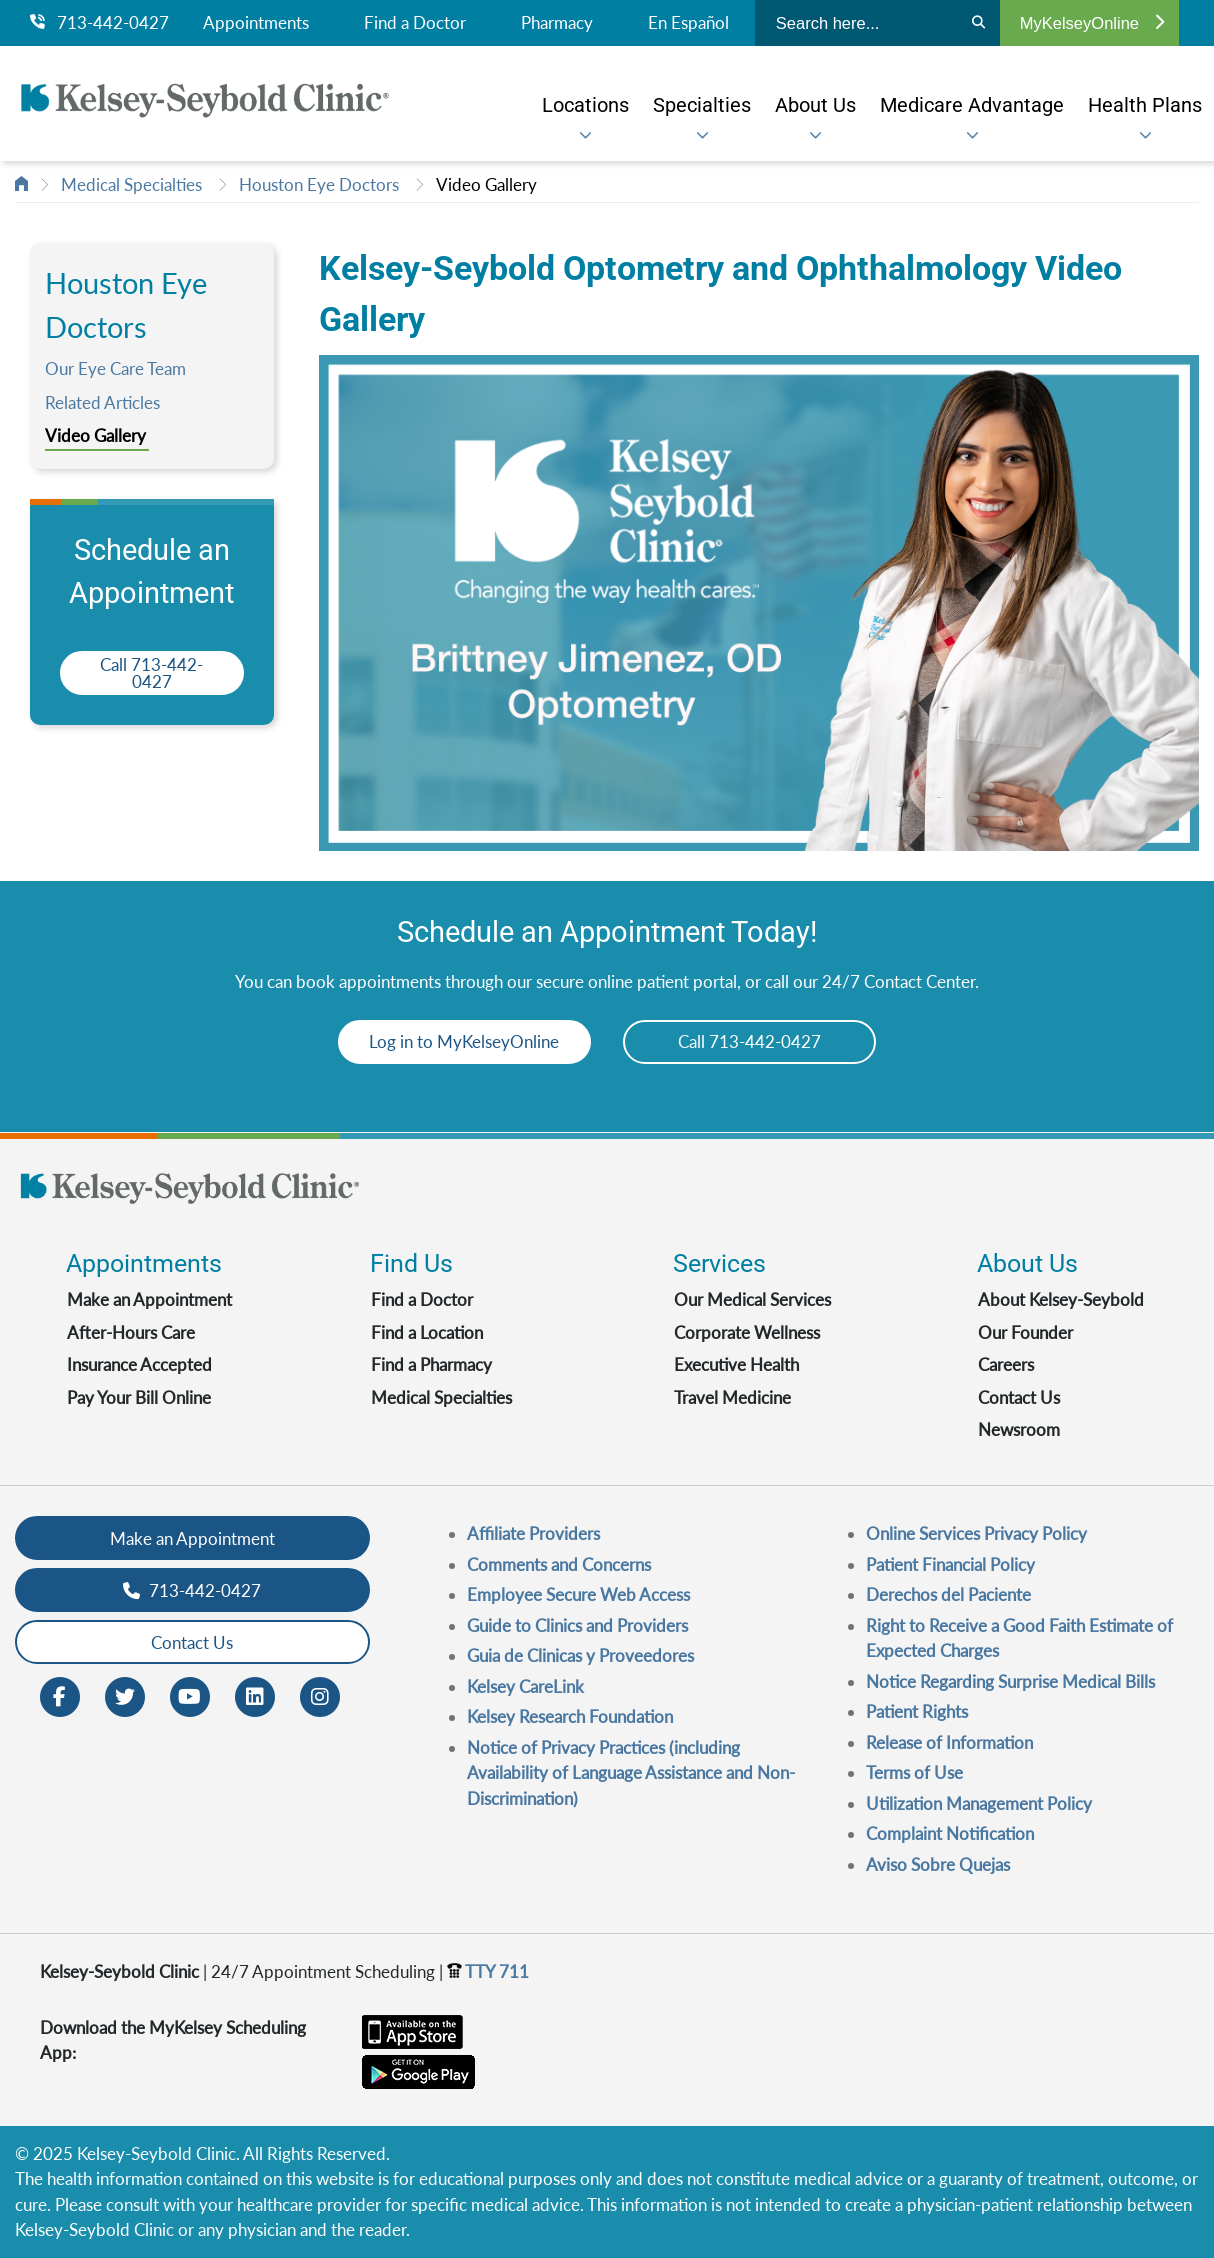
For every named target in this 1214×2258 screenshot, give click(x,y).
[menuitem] (585, 104)
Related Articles (102, 402)
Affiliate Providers (533, 1533)
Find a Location (427, 1332)
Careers (1006, 1364)
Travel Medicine (732, 1397)
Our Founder (1025, 1332)
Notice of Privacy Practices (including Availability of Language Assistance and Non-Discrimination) (631, 1773)
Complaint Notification (950, 1833)
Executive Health (736, 1364)
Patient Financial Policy (950, 1564)
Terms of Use (914, 1772)
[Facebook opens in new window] (60, 1695)
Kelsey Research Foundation (570, 1716)
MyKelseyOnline (1092, 23)
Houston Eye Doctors (319, 184)
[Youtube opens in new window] (190, 1695)
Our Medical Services (752, 1299)
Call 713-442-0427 (151, 673)
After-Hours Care (131, 1332)
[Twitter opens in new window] (125, 1695)
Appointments (256, 23)
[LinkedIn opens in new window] (255, 1695)
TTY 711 (488, 1971)
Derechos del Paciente (948, 1594)
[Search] (978, 23)
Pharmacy (557, 23)
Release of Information (949, 1742)
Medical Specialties (131, 184)
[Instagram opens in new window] (320, 1695)
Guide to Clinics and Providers (577, 1625)
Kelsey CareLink (525, 1686)
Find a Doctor (415, 23)
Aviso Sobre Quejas (938, 1864)
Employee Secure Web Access (578, 1594)
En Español (688, 23)
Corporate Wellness (747, 1332)
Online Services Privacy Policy (976, 1533)
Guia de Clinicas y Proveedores (580, 1655)
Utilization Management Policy (979, 1803)
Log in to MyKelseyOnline (461, 1041)
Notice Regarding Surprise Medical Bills (1010, 1681)
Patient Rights (917, 1711)
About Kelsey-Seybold (1061, 1299)
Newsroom (1019, 1429)
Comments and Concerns (559, 1564)
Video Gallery (486, 184)
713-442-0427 (99, 23)
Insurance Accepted (139, 1364)
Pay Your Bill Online (139, 1397)
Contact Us (1019, 1397)
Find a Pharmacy (431, 1364)
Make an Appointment (149, 1299)
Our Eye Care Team (115, 368)
